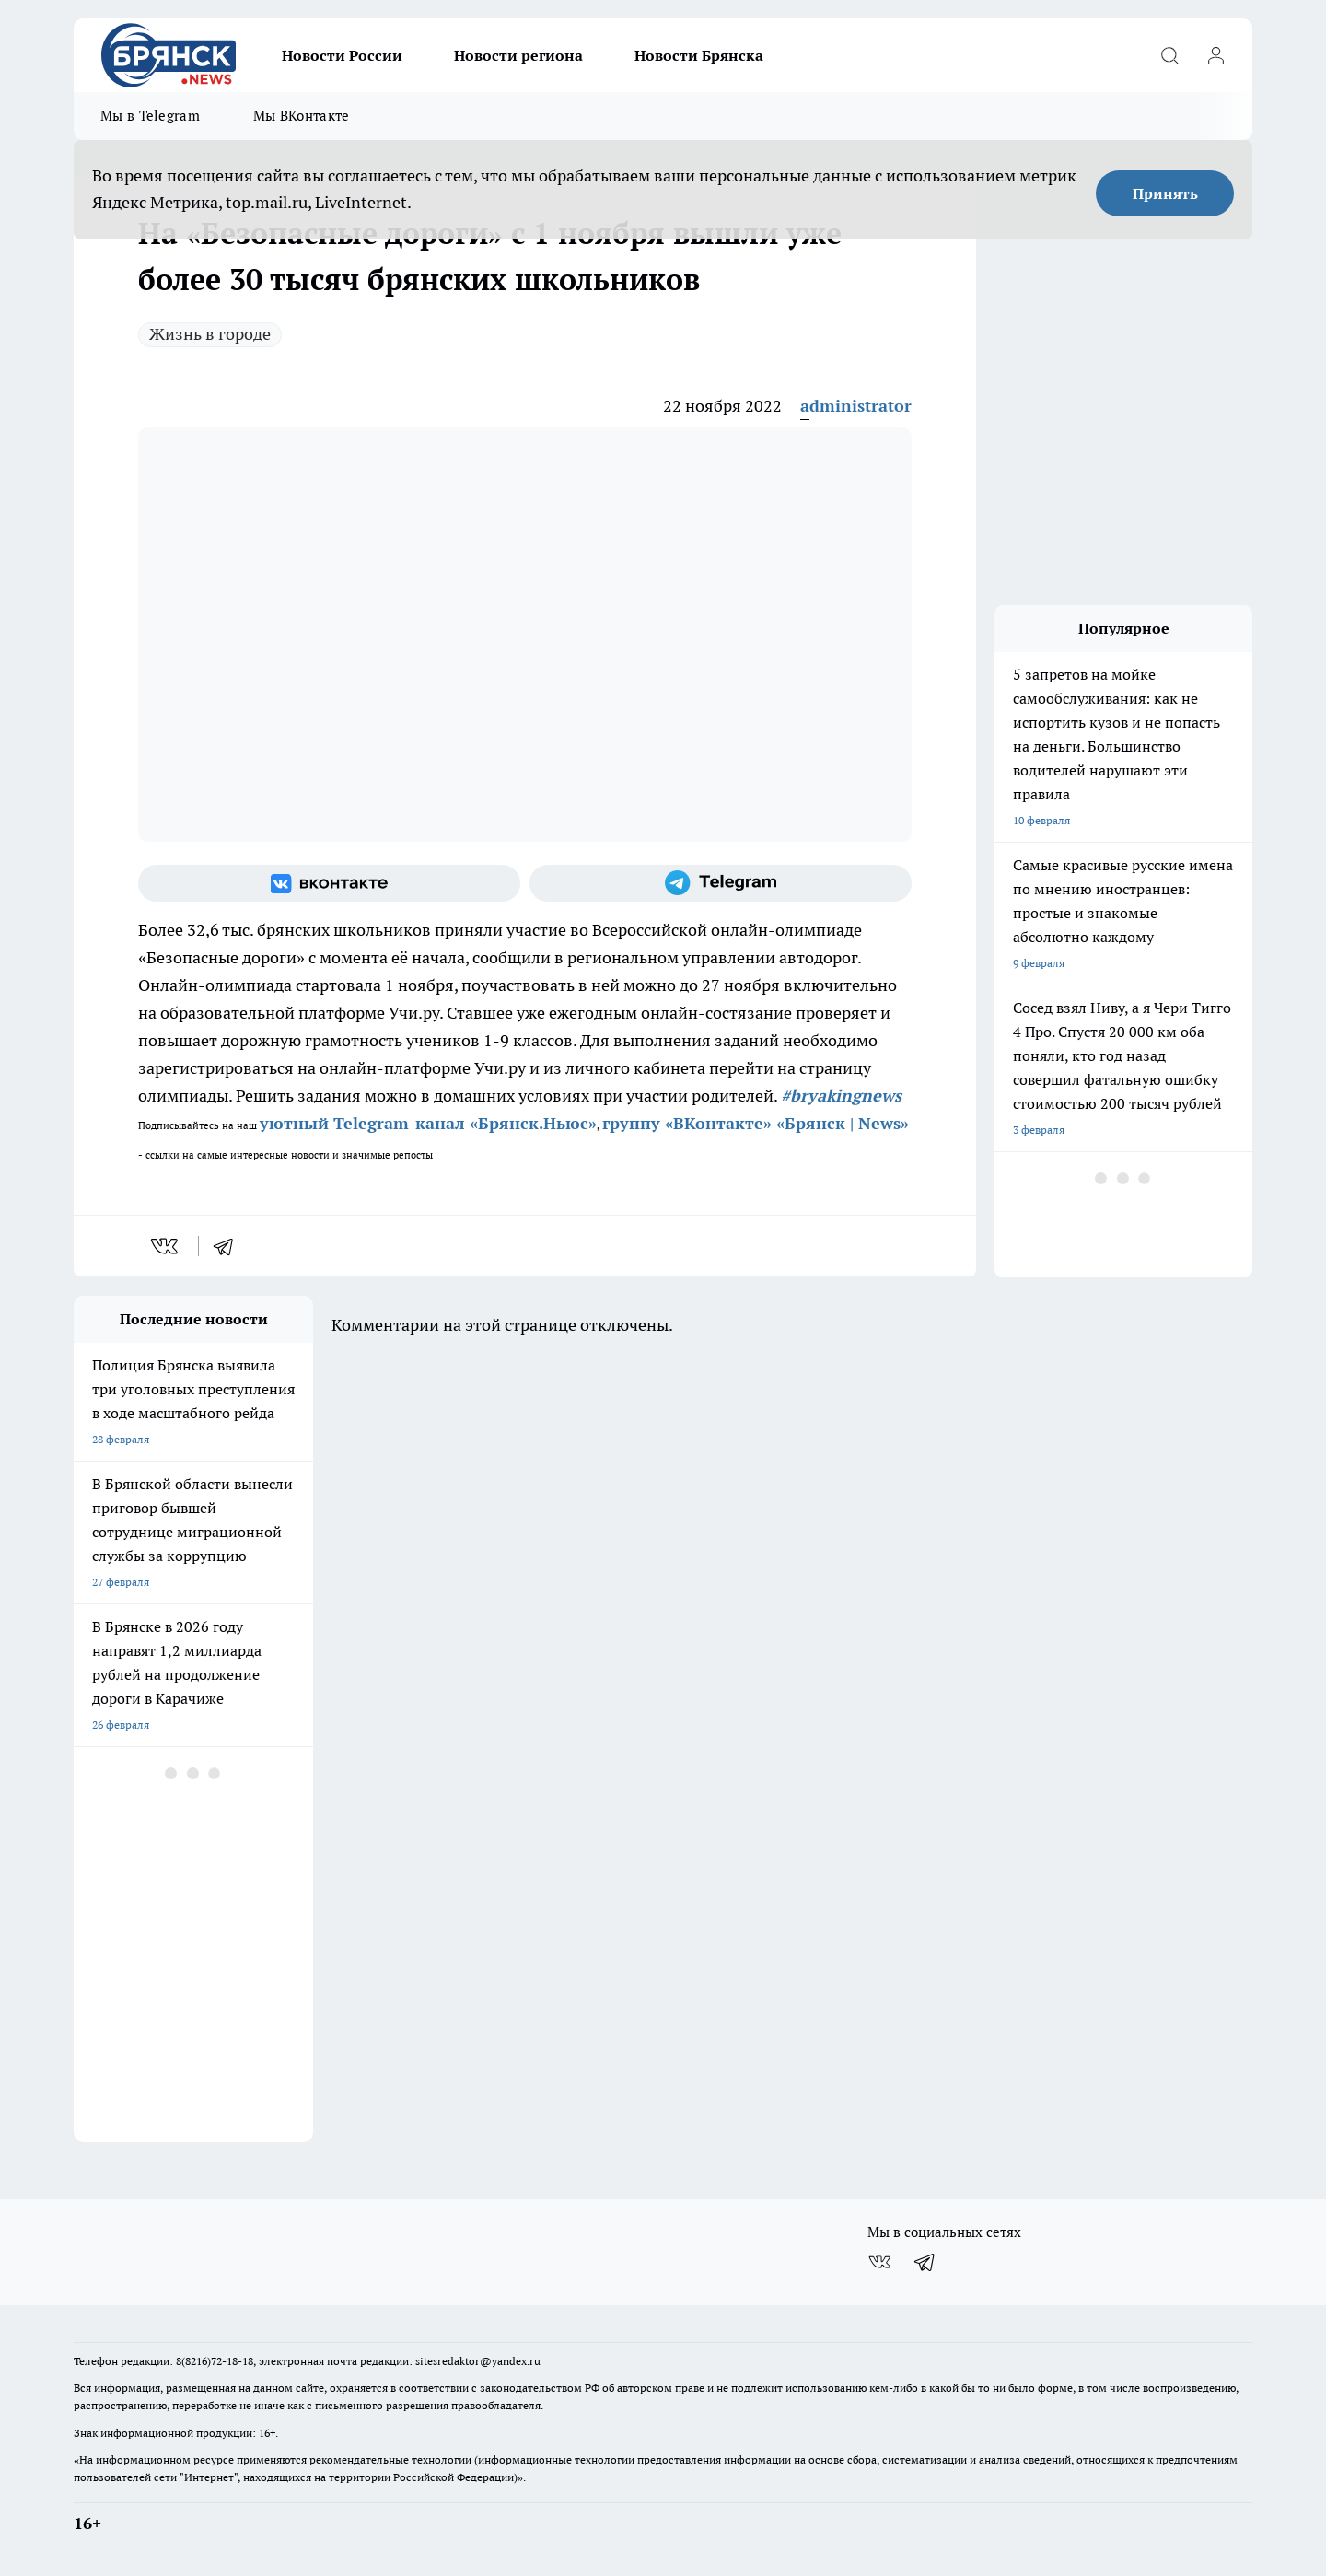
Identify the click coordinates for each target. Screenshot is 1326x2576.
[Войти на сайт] (1215, 55)
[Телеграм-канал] (720, 883)
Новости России (342, 55)
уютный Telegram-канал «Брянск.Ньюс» (428, 1123)
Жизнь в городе (210, 333)
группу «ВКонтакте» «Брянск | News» (755, 1123)
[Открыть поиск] (1169, 55)
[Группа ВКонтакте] (329, 883)
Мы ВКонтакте (301, 115)
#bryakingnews (841, 1095)
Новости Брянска (698, 55)
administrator (856, 405)
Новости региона (518, 55)
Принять (1165, 193)
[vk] (166, 1246)
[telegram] (229, 1246)
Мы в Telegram (150, 115)
